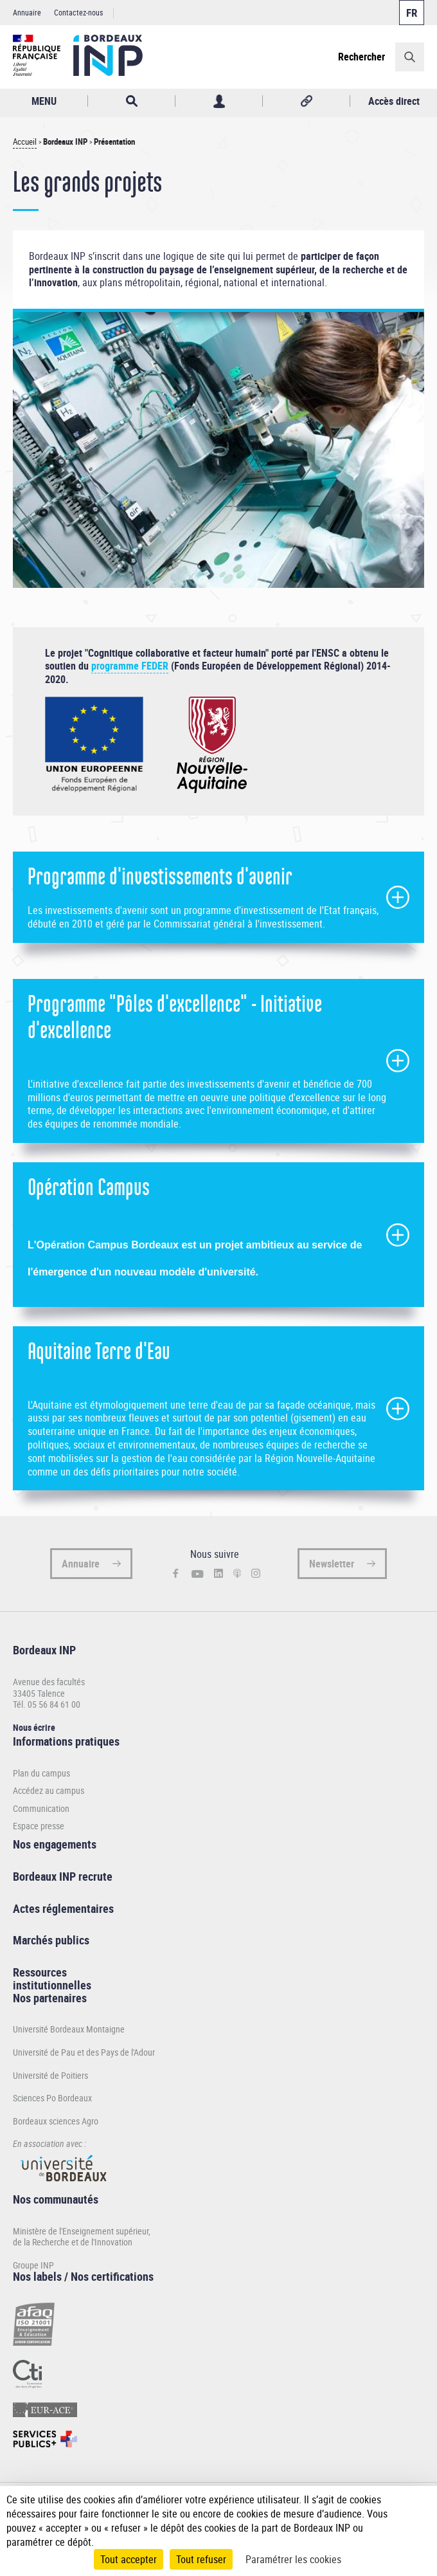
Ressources (40, 1972)
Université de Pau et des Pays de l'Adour (84, 2052)
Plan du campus (41, 1773)
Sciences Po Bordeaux (52, 2098)
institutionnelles (52, 1985)
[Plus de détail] (417, 2513)
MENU (44, 101)
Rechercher (361, 57)
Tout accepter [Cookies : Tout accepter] (128, 2559)
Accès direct (394, 101)
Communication (41, 1808)
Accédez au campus (48, 1790)
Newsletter (331, 1564)
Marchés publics (51, 1940)
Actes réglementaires (63, 1908)
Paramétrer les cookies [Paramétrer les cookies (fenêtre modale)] (293, 2559)
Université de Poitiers (50, 2075)
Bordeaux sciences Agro (55, 2121)
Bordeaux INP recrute (62, 1876)
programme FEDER (129, 666)
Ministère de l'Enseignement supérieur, (81, 2231)
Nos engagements (54, 1844)
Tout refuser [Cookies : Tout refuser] (201, 2559)
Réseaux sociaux (306, 101)
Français (411, 12)
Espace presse (38, 1826)
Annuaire (27, 12)
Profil (218, 101)
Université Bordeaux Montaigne (69, 2029)
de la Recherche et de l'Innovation (72, 2242)
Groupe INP (33, 2265)
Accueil (25, 141)
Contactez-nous (78, 12)
